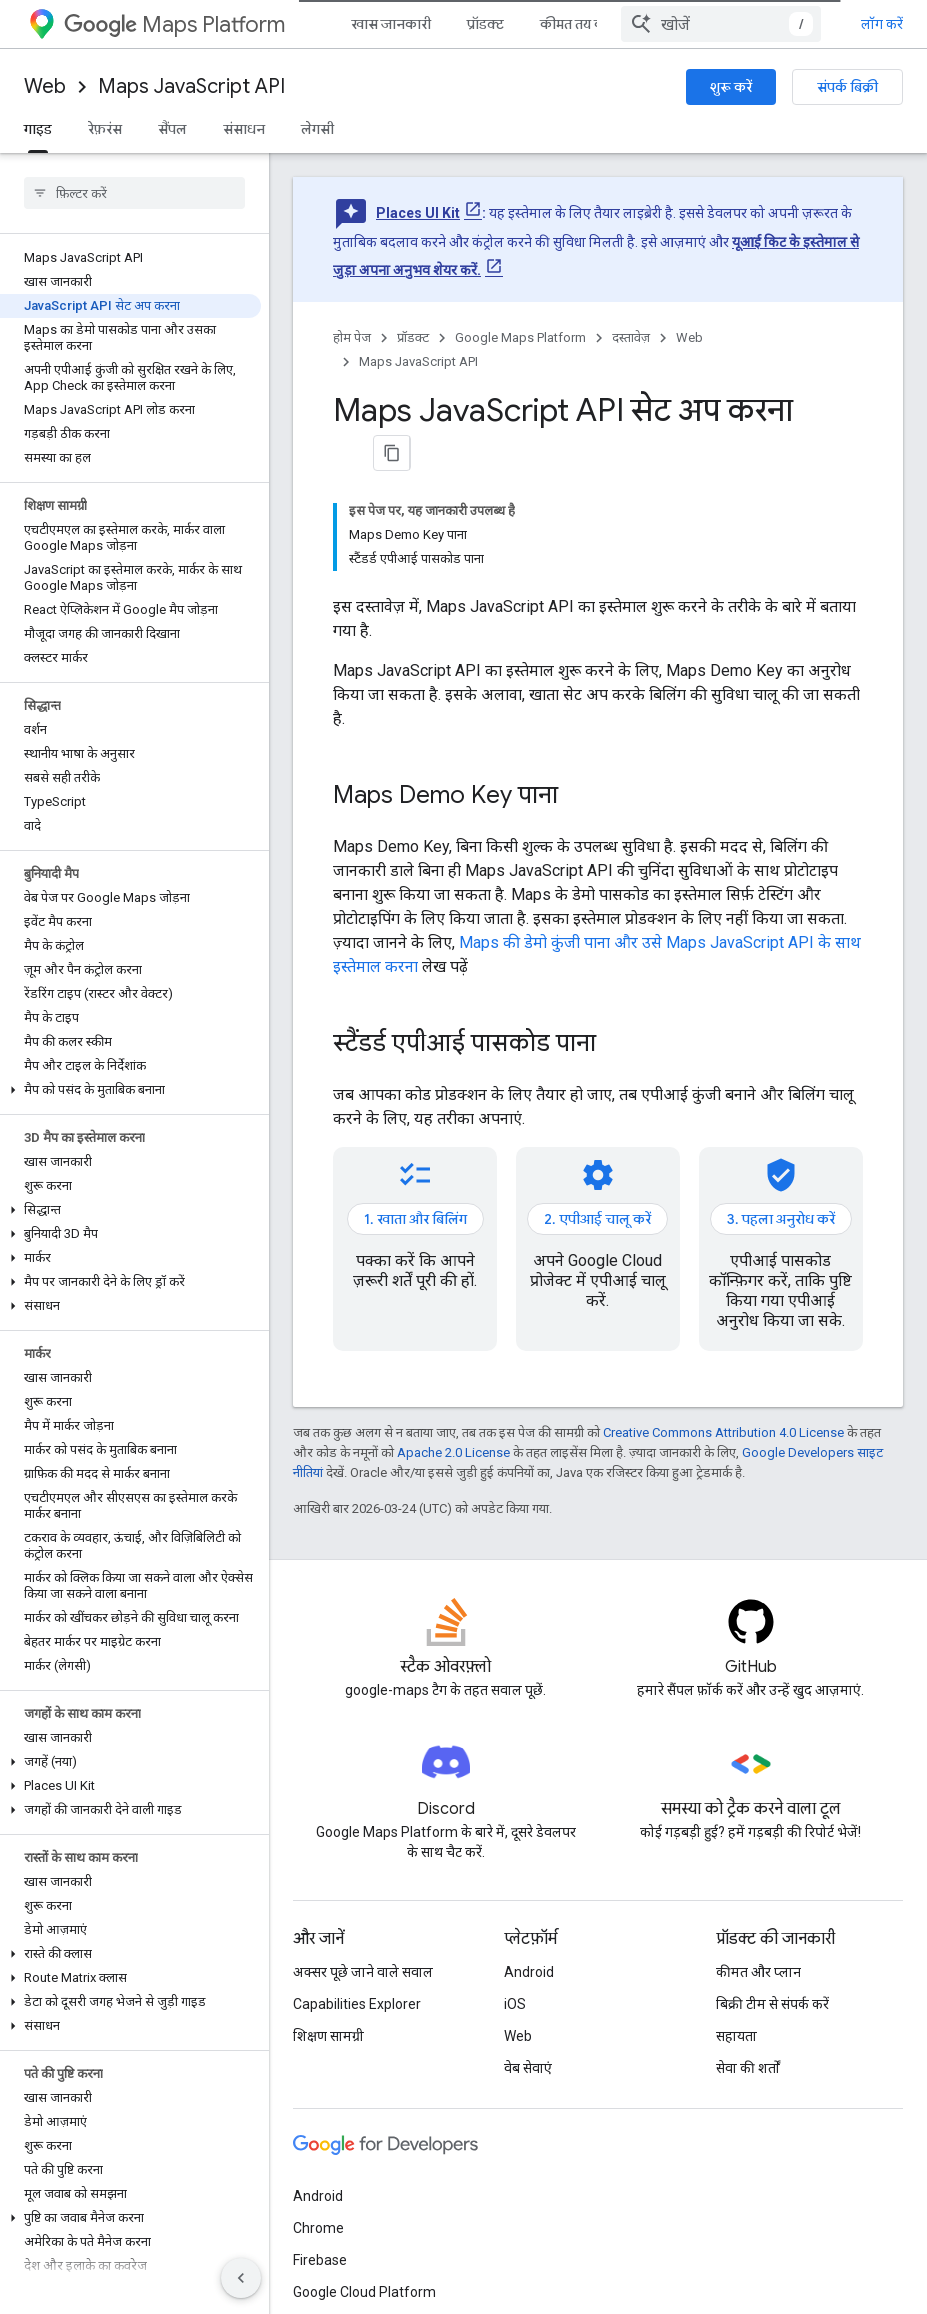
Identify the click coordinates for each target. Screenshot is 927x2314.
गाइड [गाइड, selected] (38, 129)
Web (45, 86)
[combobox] (721, 24)
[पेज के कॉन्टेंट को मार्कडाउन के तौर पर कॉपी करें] (392, 453)
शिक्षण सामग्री (328, 2036)
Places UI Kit (418, 213)
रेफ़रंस (105, 129)
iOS (515, 2004)
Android (529, 1972)
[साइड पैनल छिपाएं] (241, 2278)
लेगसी (317, 129)
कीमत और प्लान (758, 1972)
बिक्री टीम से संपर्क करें (772, 2004)
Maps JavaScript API (191, 86)
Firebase (320, 2260)
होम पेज (352, 337)
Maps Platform (174, 24)
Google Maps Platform (520, 337)
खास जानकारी (391, 24)
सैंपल (172, 129)
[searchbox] (134, 193)
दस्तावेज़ (631, 337)
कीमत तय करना (582, 24)
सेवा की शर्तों (748, 2068)
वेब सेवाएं (528, 2068)
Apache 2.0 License (453, 1452)
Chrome (318, 2228)
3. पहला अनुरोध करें (781, 1219)
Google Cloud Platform (364, 2292)
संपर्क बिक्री (847, 87)
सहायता (736, 2036)
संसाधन (244, 129)
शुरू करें (731, 87)
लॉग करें (882, 24)
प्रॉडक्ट (485, 24)
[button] (130, 1090)
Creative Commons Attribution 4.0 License (723, 1432)
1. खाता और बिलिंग (415, 1219)
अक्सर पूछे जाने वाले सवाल (363, 1972)
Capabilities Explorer (357, 2004)
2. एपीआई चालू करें (597, 1219)
